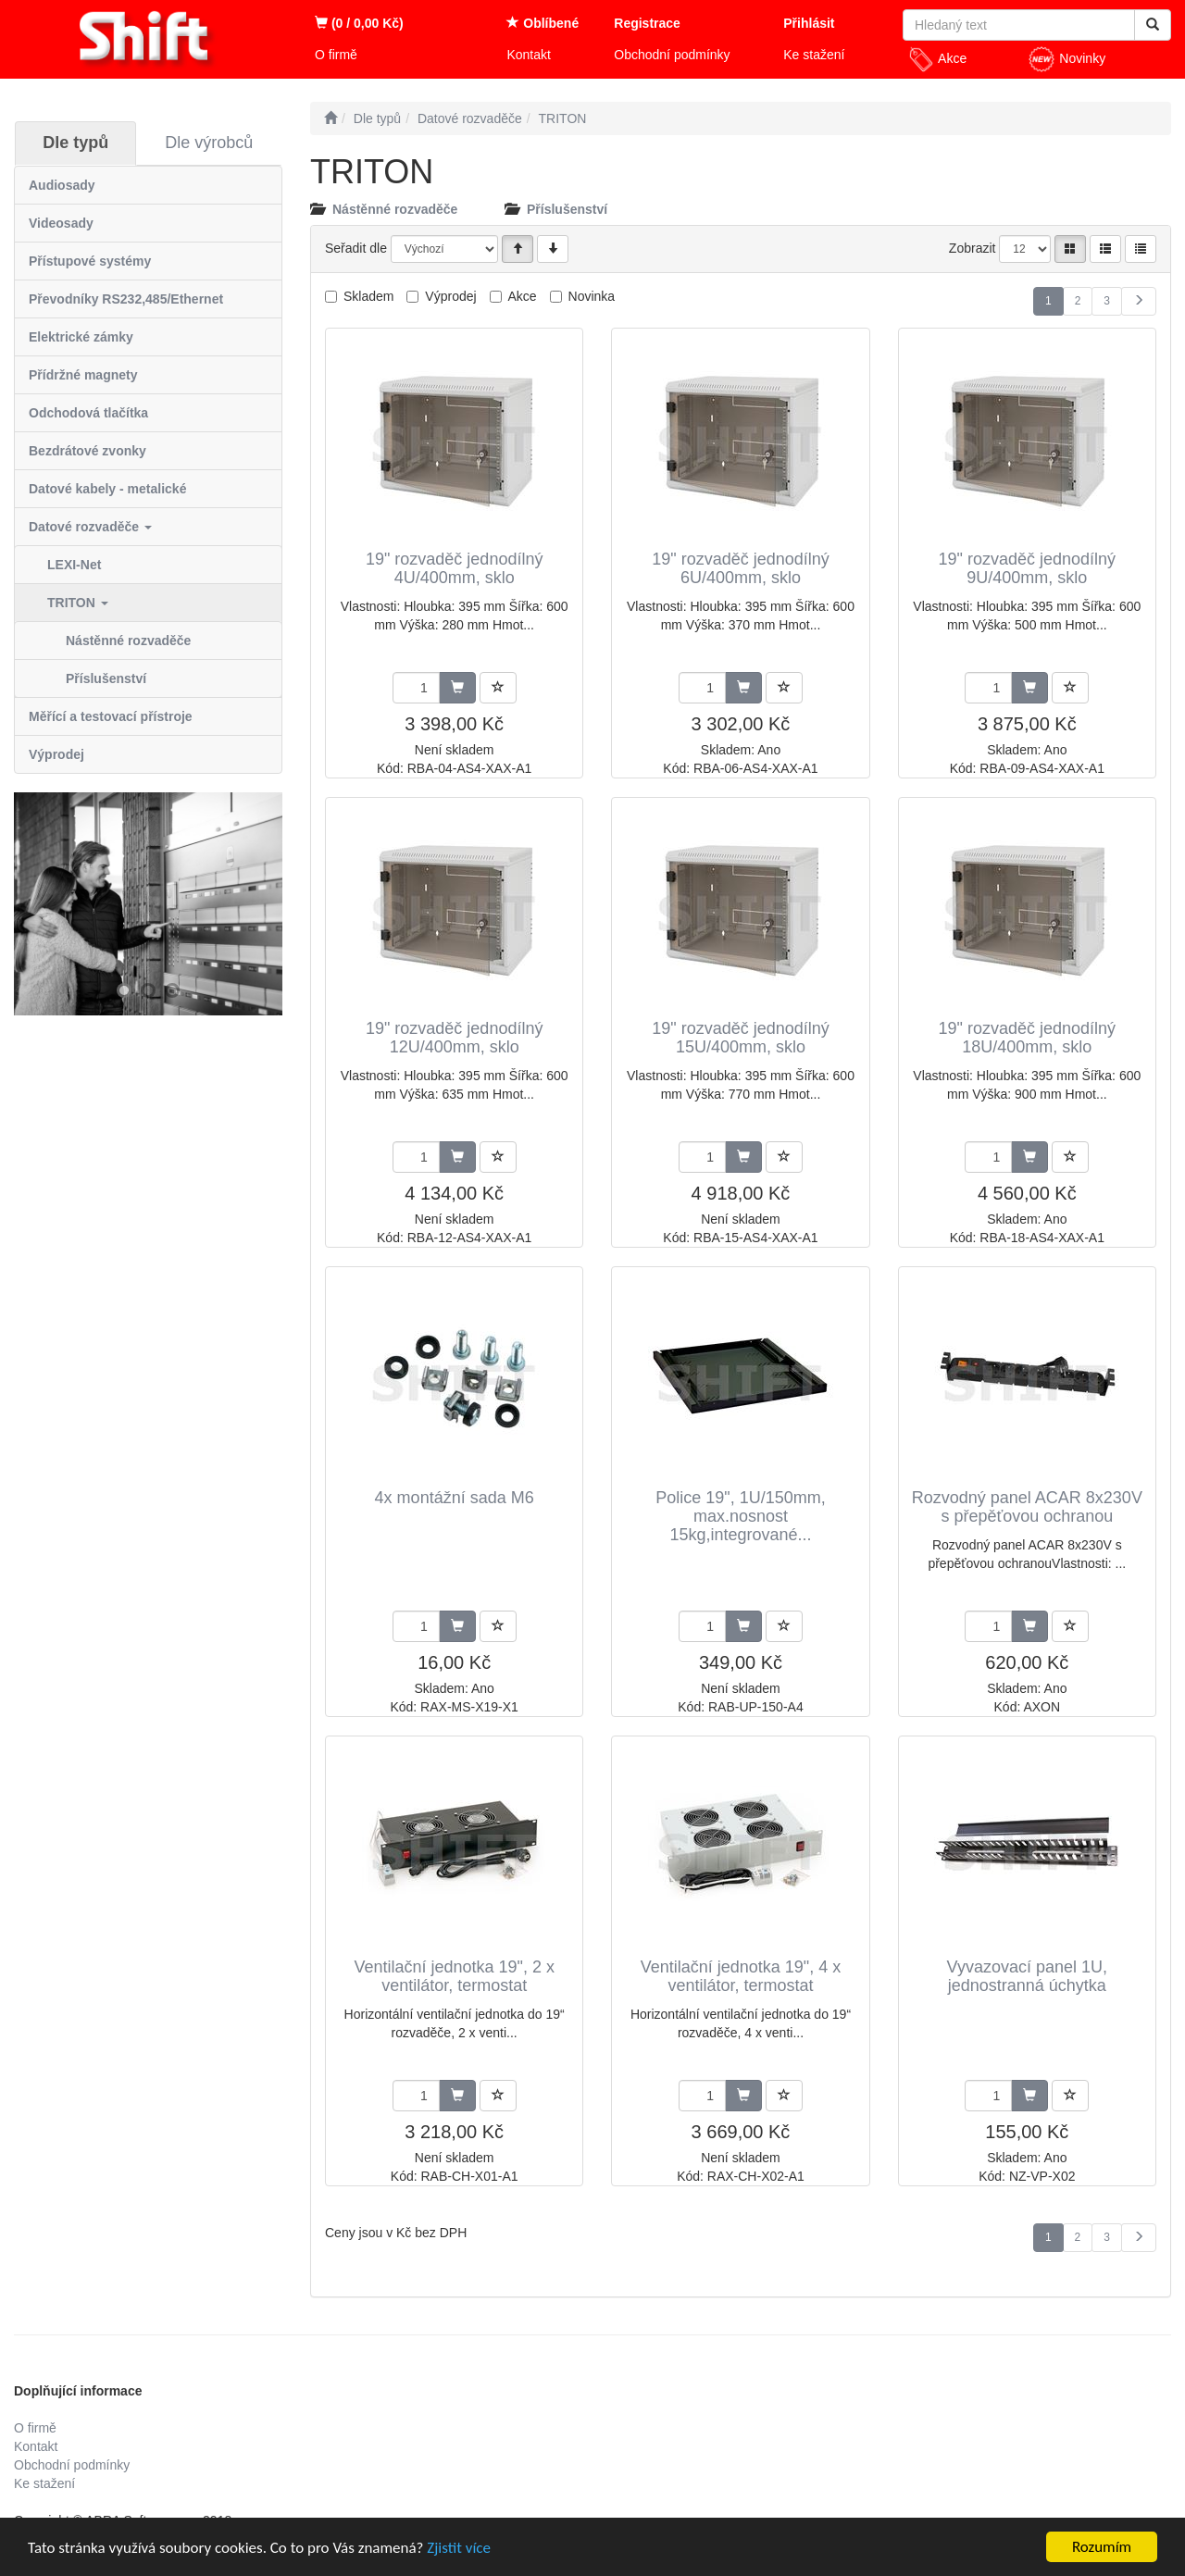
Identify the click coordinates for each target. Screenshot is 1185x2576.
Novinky (1066, 59)
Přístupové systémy (90, 261)
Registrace (647, 23)
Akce (937, 59)
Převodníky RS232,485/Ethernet (126, 299)
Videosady (61, 223)
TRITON (77, 602)
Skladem (368, 296)
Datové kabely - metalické (107, 488)
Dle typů (75, 142)
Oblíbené (542, 23)
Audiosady (62, 185)
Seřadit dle (356, 248)
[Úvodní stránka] (330, 118)
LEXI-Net (74, 564)
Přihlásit (808, 23)
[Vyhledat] (1152, 25)
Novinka (592, 296)
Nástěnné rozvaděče (128, 640)
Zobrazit (972, 248)
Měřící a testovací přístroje (111, 716)
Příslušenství (106, 678)
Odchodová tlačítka (88, 412)
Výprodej (56, 754)
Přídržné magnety (83, 374)
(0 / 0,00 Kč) (359, 23)
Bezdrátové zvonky (87, 450)
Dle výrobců (209, 142)
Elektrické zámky (81, 337)
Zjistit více (459, 2548)
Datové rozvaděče (90, 526)
